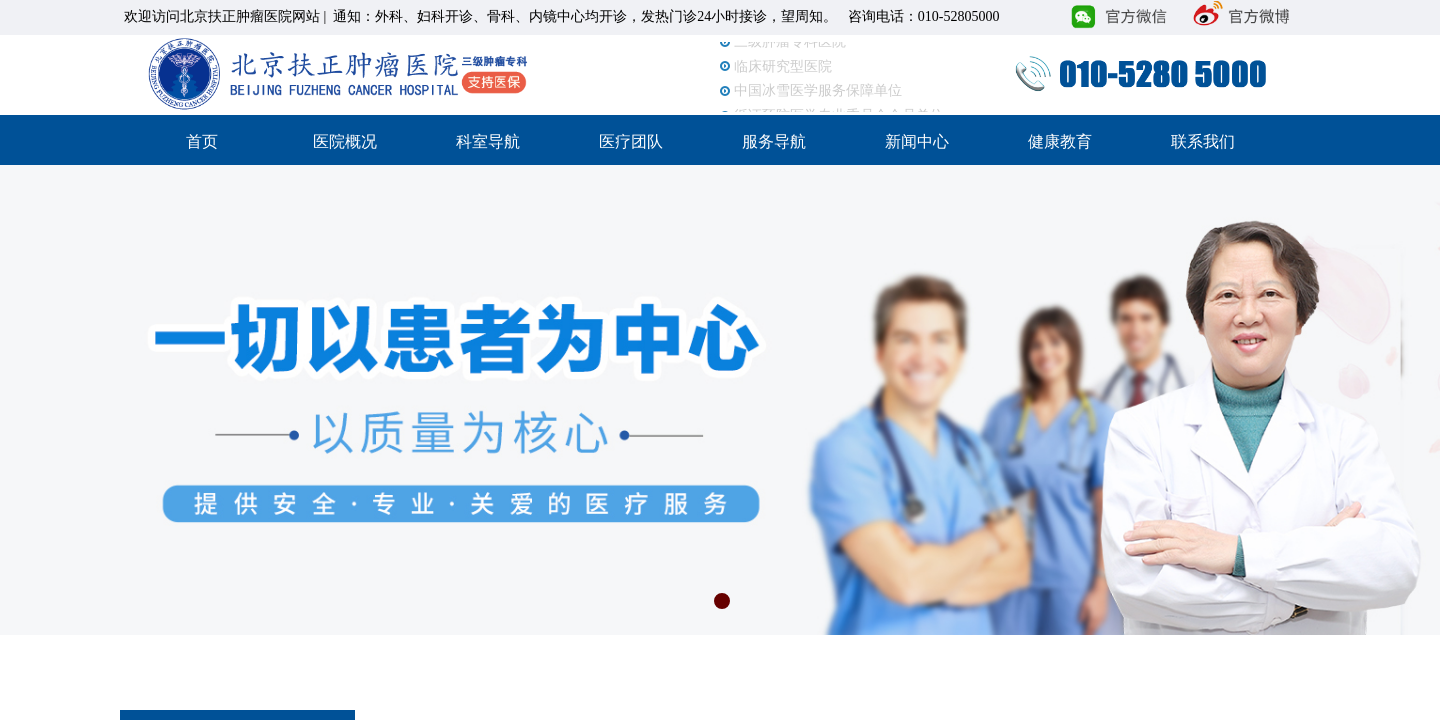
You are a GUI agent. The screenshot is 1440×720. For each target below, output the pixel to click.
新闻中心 (917, 141)
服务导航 (774, 141)
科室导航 (488, 141)
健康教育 (1060, 141)
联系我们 (1203, 141)
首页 (202, 141)
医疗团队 (631, 141)
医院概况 (345, 141)
